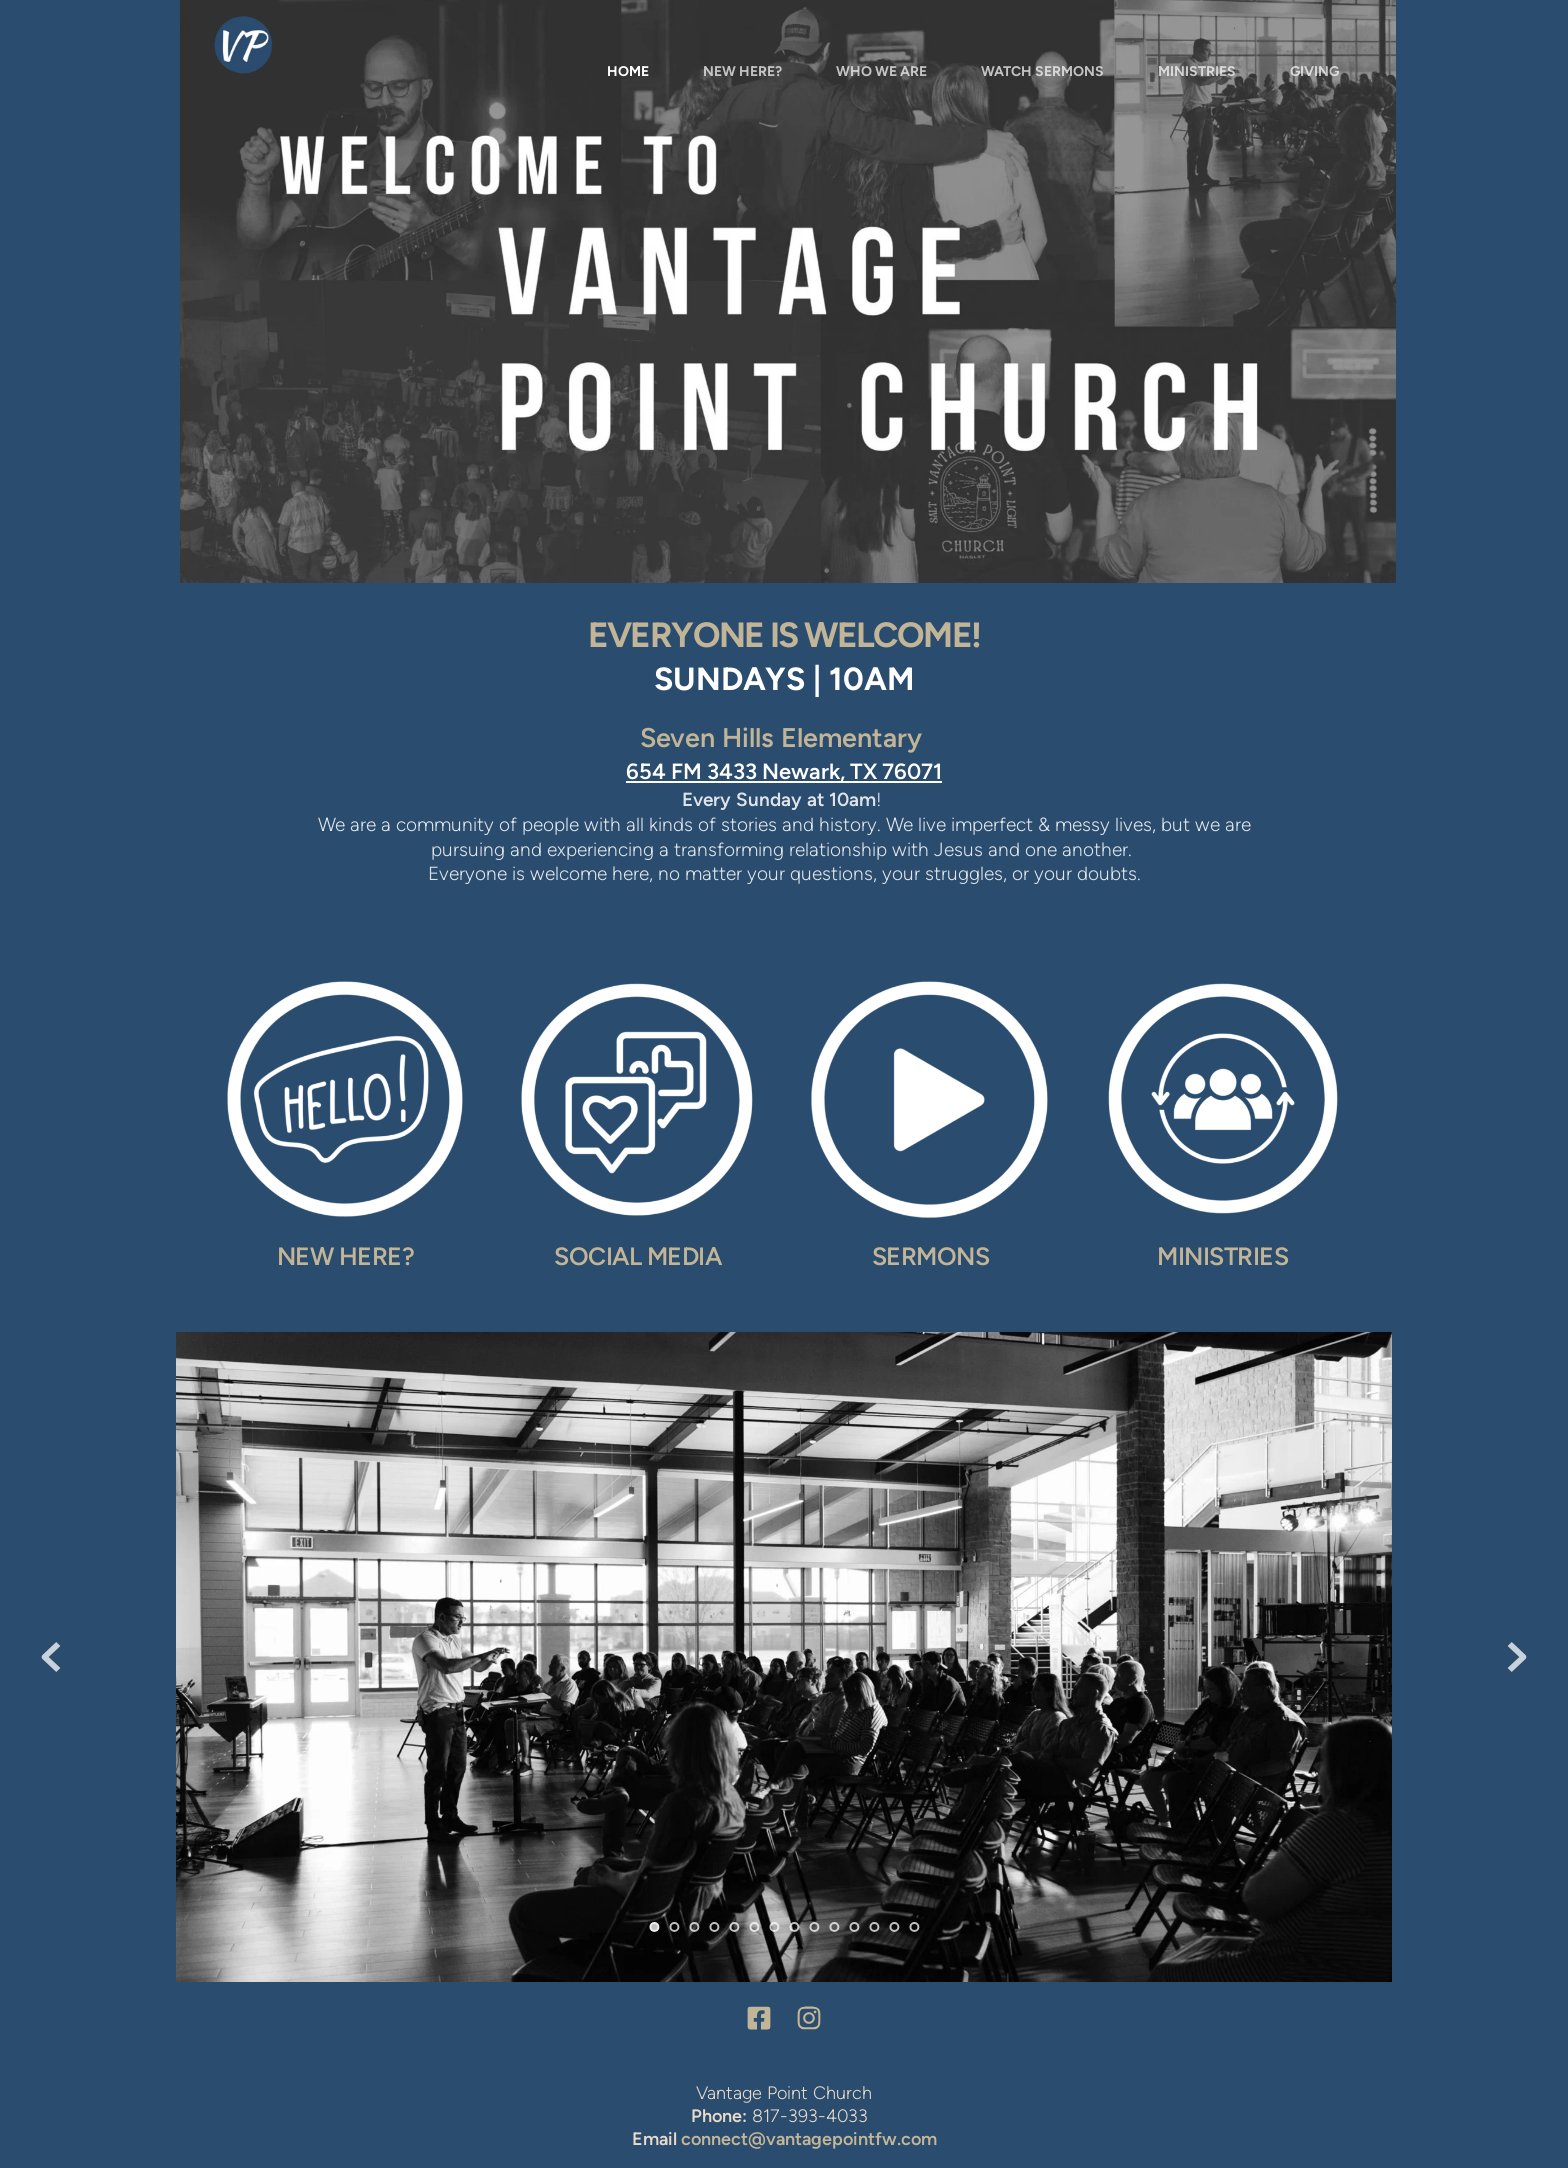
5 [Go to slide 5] (734, 1927)
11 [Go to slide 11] (854, 1927)
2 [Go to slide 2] (674, 1927)
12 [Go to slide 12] (874, 1927)
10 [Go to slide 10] (834, 1927)
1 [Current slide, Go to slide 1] (654, 1927)
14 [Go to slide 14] (914, 1927)
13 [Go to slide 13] (894, 1927)
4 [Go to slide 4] (714, 1927)
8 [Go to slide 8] (794, 1927)
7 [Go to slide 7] (774, 1927)
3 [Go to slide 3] (694, 1927)
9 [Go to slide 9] (814, 1927)
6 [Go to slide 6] (754, 1927)
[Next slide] (1517, 1657)
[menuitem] (628, 72)
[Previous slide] (51, 1657)
